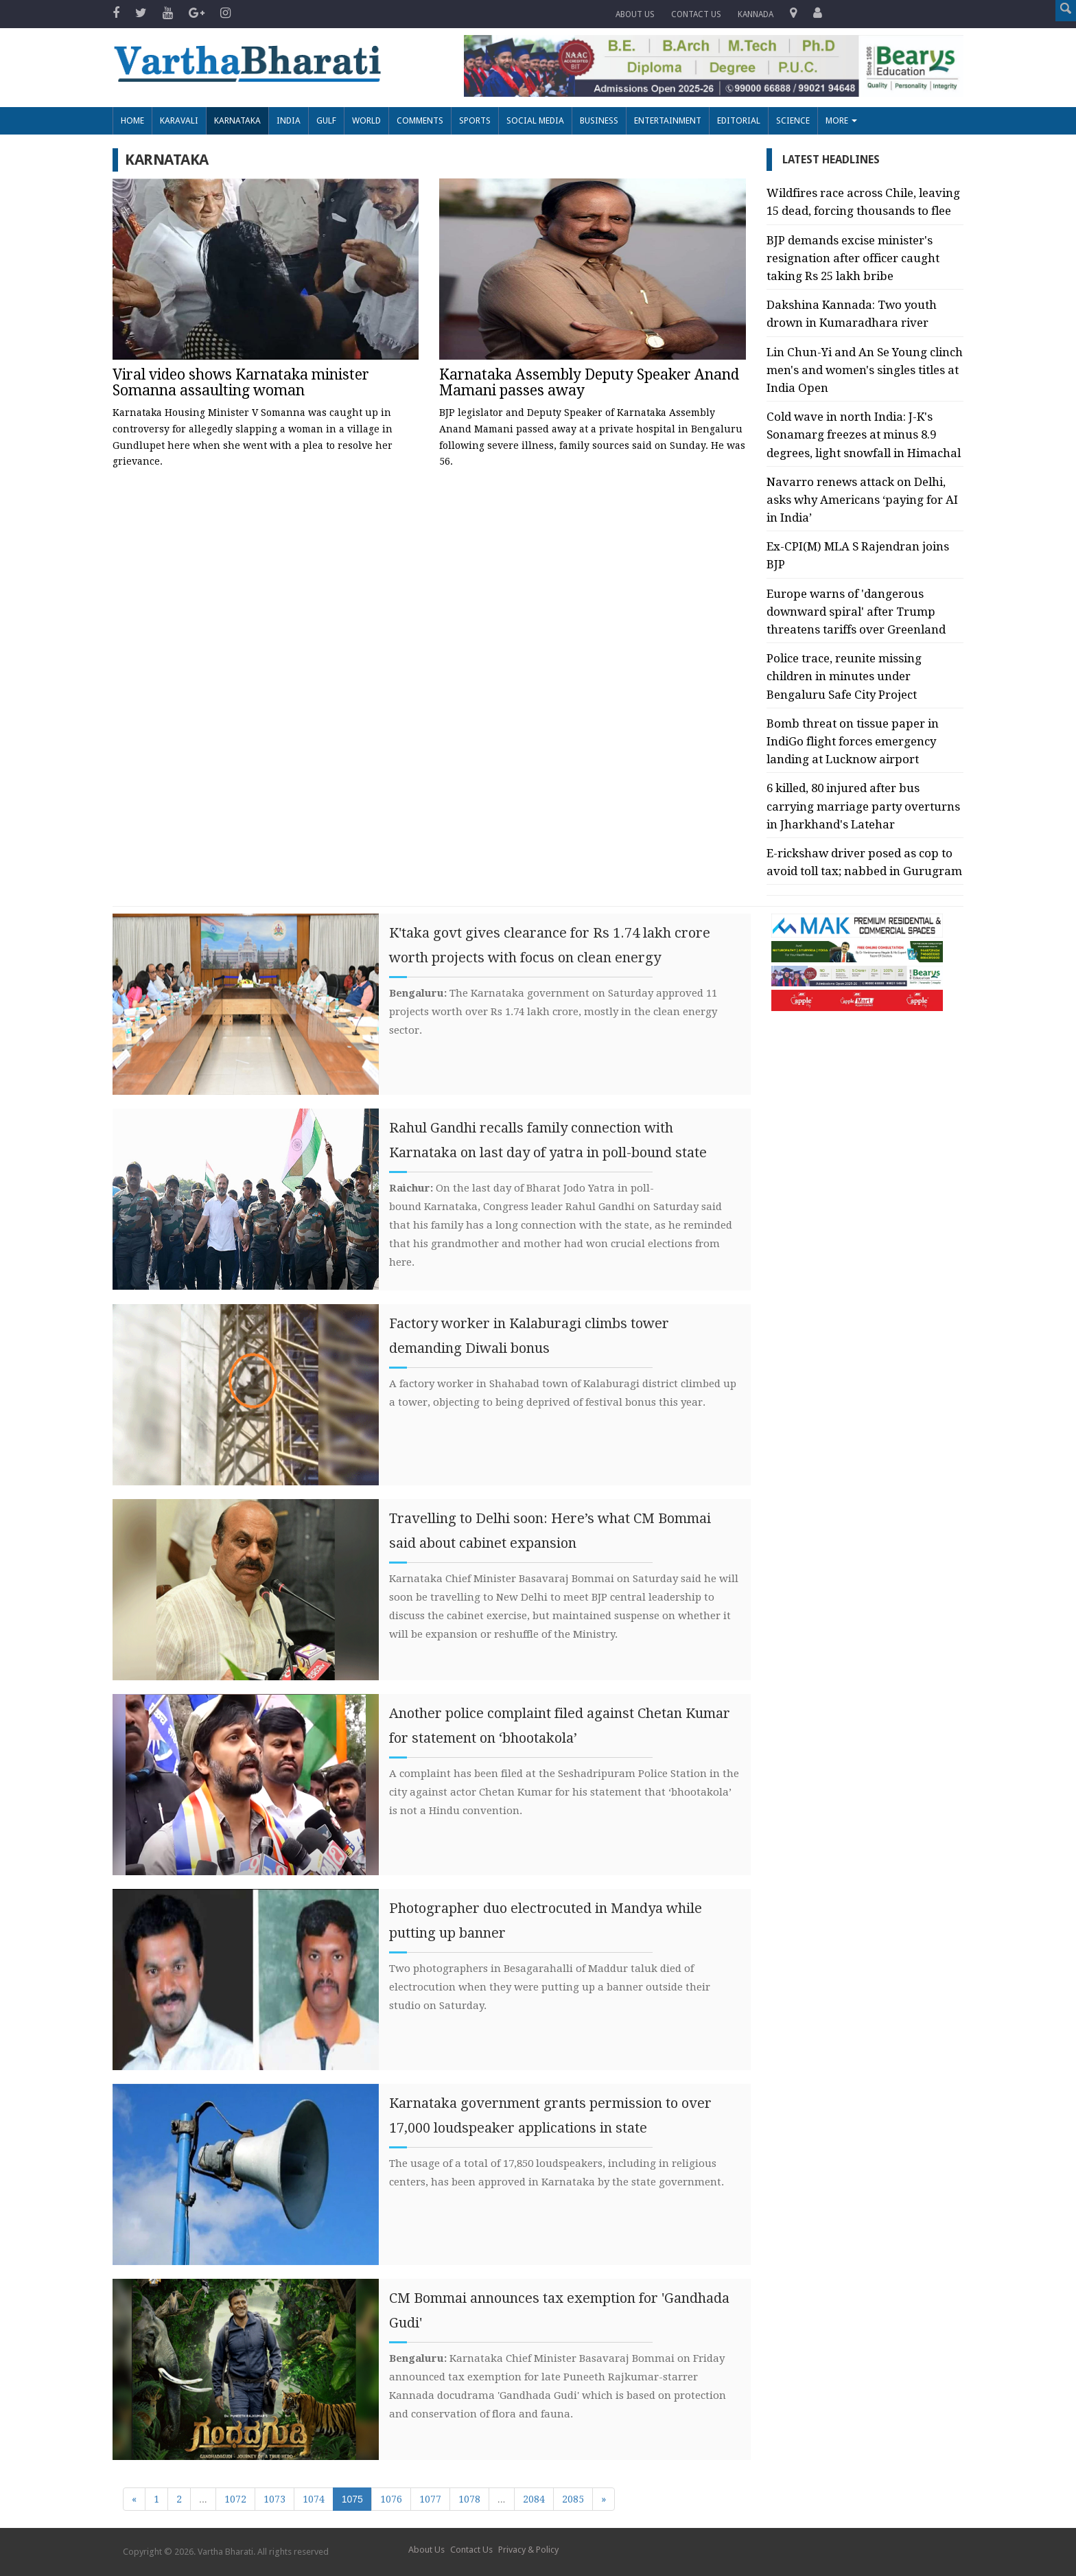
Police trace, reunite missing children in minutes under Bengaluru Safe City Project (844, 676)
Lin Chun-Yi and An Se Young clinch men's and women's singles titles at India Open (865, 370)
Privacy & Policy (528, 2549)
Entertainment (667, 120)
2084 (534, 2499)
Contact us (696, 14)
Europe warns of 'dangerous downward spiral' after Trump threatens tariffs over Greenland (856, 611)
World (366, 120)
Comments (420, 120)
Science (793, 120)
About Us (635, 14)
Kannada (755, 14)
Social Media (535, 120)
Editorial (738, 120)
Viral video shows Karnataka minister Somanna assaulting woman (241, 382)
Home (132, 120)
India (289, 120)
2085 (573, 2499)
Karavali (179, 120)
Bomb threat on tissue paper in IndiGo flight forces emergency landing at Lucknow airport (853, 741)
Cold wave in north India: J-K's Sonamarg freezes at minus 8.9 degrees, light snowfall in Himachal (864, 434)
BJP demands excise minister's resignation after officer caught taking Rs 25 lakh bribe (853, 258)
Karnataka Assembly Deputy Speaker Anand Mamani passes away (589, 382)
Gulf (326, 120)
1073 (274, 2499)
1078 (469, 2499)
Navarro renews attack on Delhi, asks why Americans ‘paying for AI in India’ (862, 499)
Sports (475, 120)
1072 (235, 2499)
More (841, 120)
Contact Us (471, 2549)
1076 (391, 2499)
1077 (430, 2499)
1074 (314, 2499)
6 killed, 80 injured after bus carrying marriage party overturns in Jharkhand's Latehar (863, 806)
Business (599, 120)
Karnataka (237, 120)
